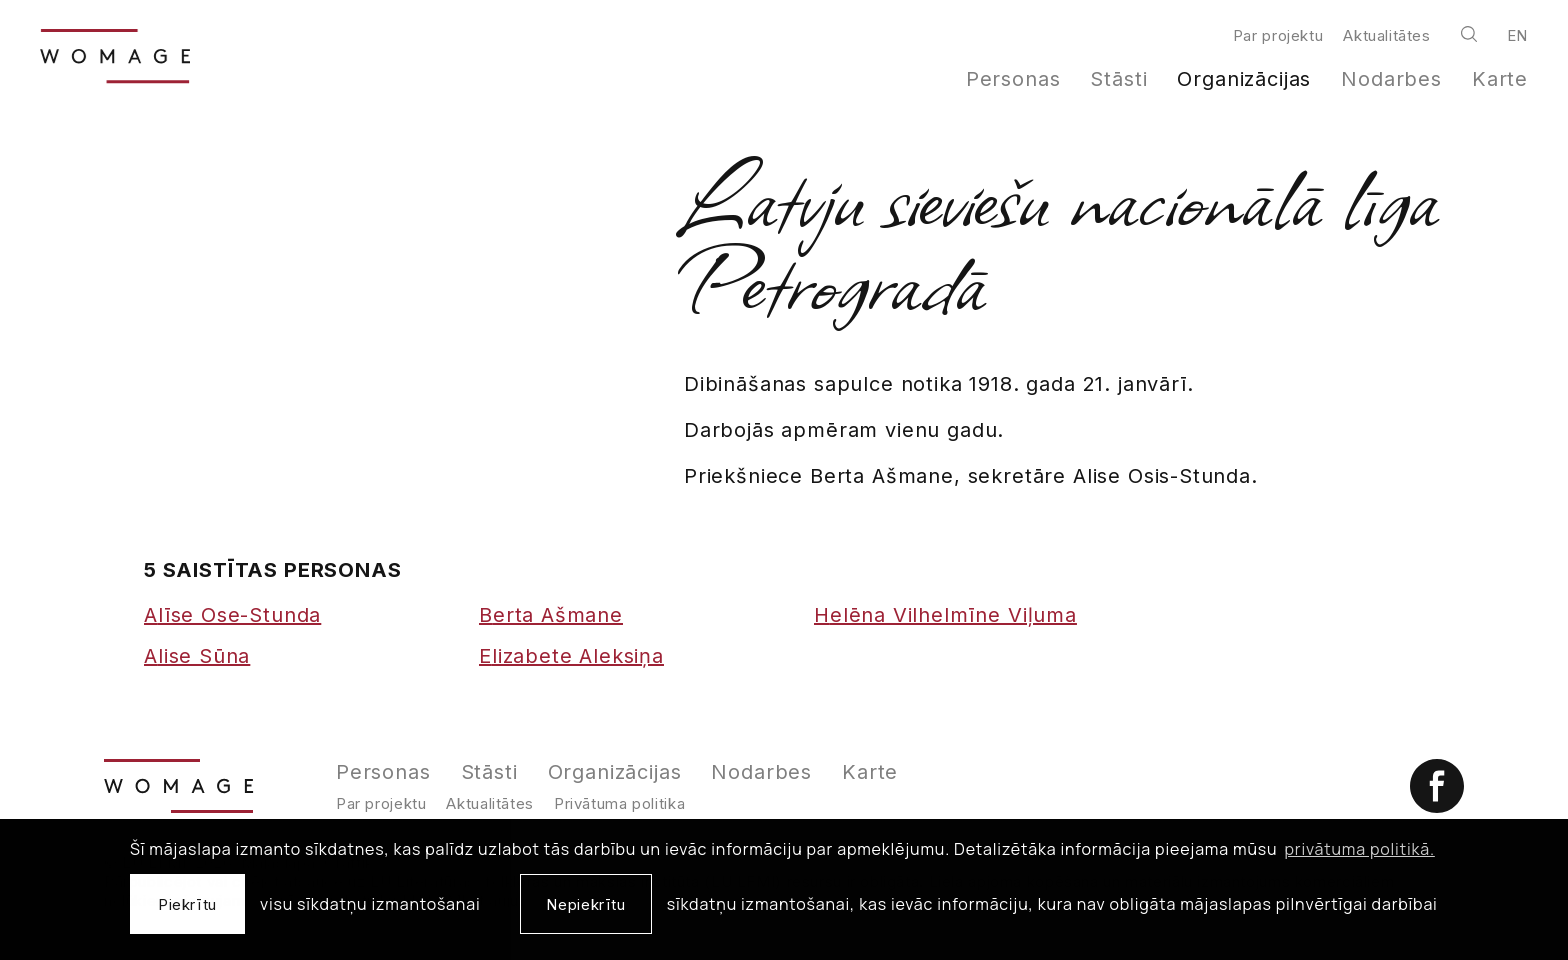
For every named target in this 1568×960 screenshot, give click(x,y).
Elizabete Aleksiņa (571, 656)
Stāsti (1118, 79)
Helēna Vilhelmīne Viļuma (945, 615)
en (1517, 35)
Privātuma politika (619, 803)
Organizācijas (1244, 79)
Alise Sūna (197, 656)
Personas (1013, 79)
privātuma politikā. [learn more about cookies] (1360, 849)
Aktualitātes (1386, 35)
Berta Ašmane (551, 615)
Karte (1500, 79)
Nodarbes (1391, 79)
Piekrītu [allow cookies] (187, 904)
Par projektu (1278, 35)
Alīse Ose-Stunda (232, 615)
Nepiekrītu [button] (585, 904)
